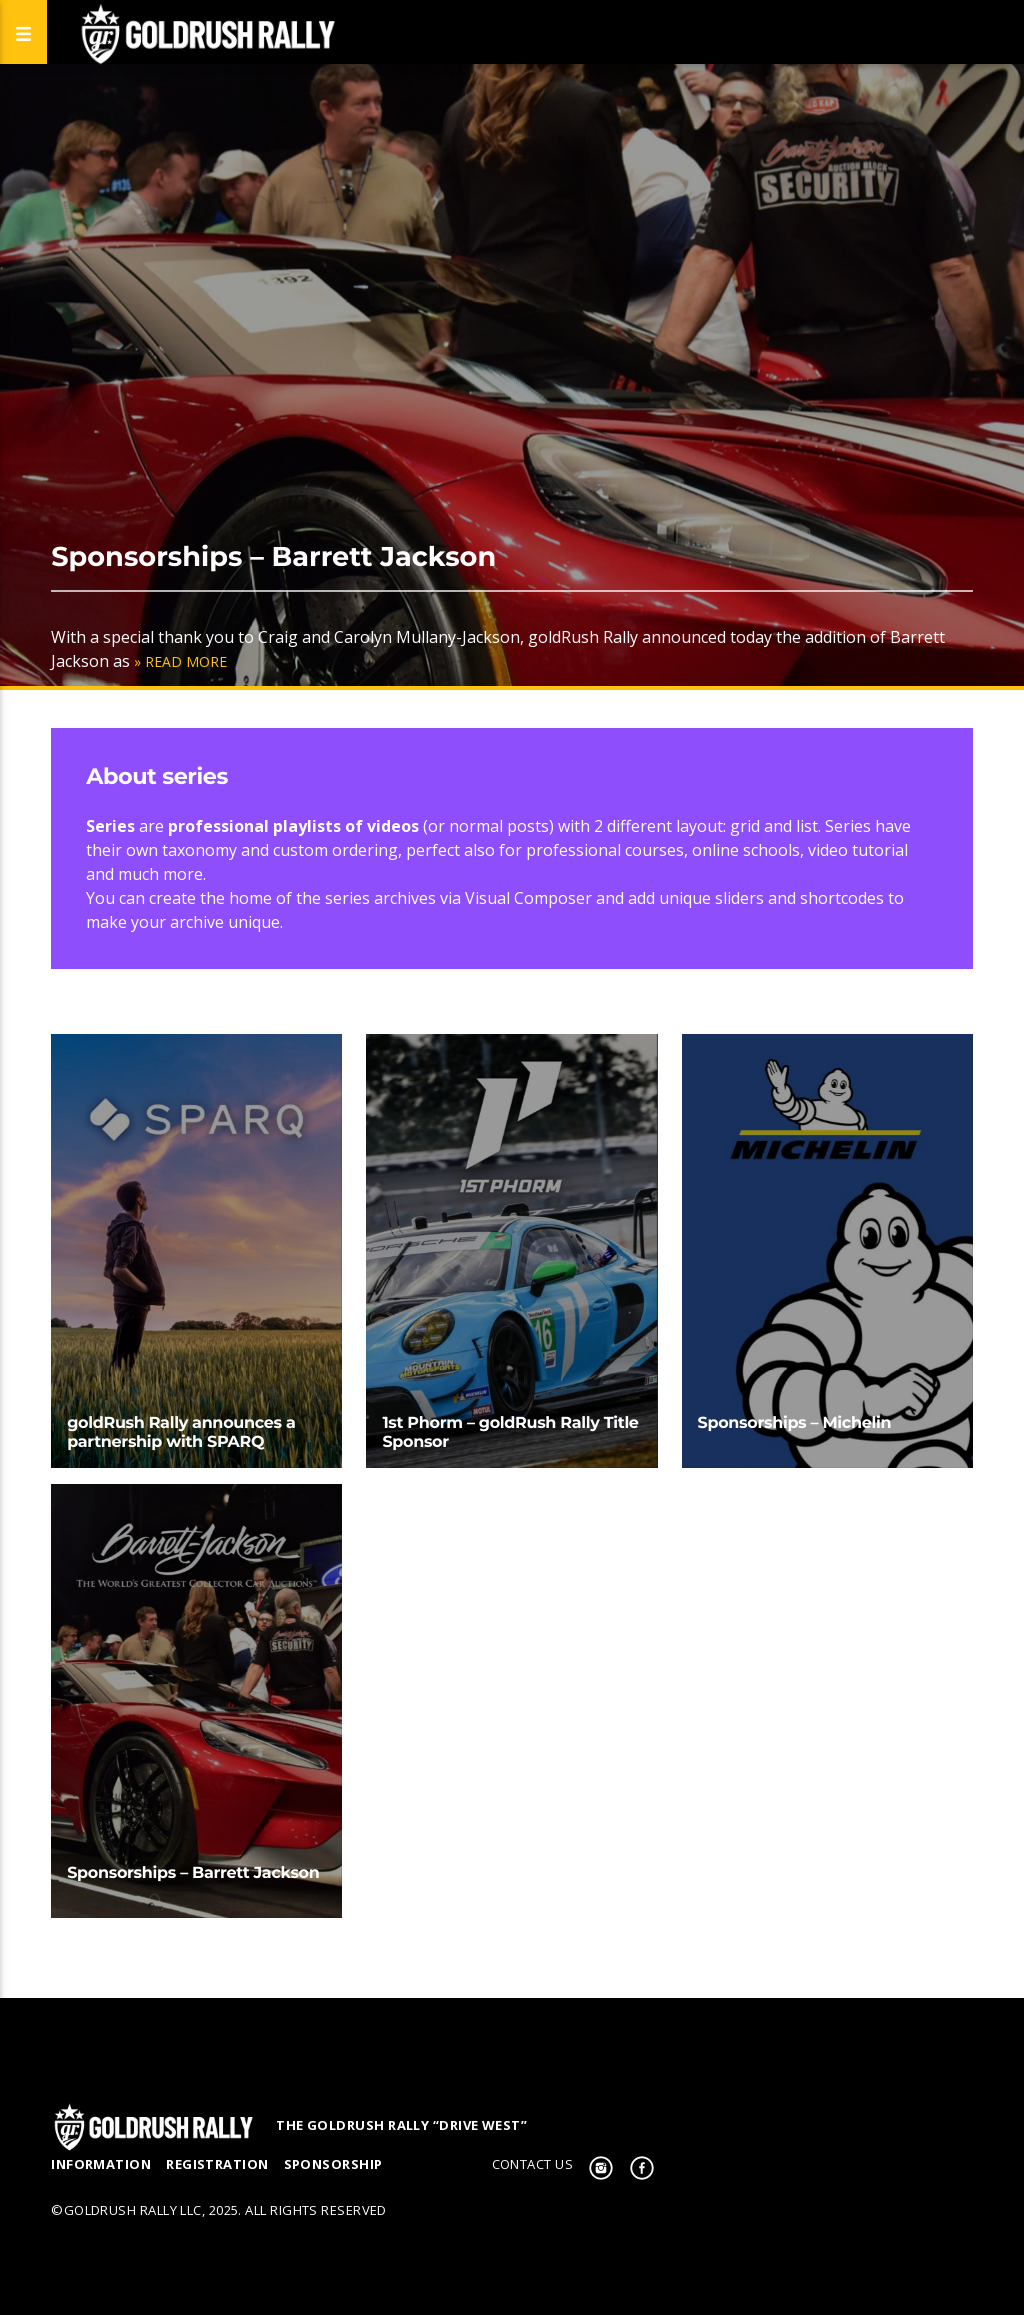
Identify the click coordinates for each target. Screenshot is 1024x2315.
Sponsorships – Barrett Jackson (273, 556)
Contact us (533, 2164)
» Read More (180, 661)
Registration (217, 2164)
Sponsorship (333, 2164)
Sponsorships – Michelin (795, 1423)
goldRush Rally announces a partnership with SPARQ (181, 1433)
